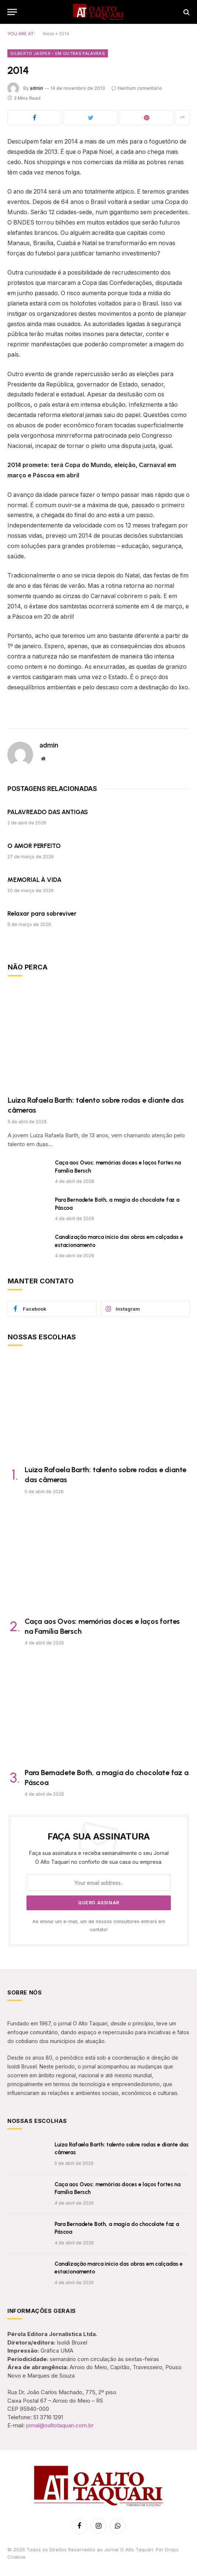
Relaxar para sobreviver (42, 913)
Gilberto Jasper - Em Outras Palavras (57, 53)
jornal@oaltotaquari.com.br (60, 2425)
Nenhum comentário (137, 88)
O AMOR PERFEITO (33, 845)
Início (48, 33)
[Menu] (12, 12)
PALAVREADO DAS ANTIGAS (47, 812)
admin (36, 88)
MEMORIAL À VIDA (34, 879)
